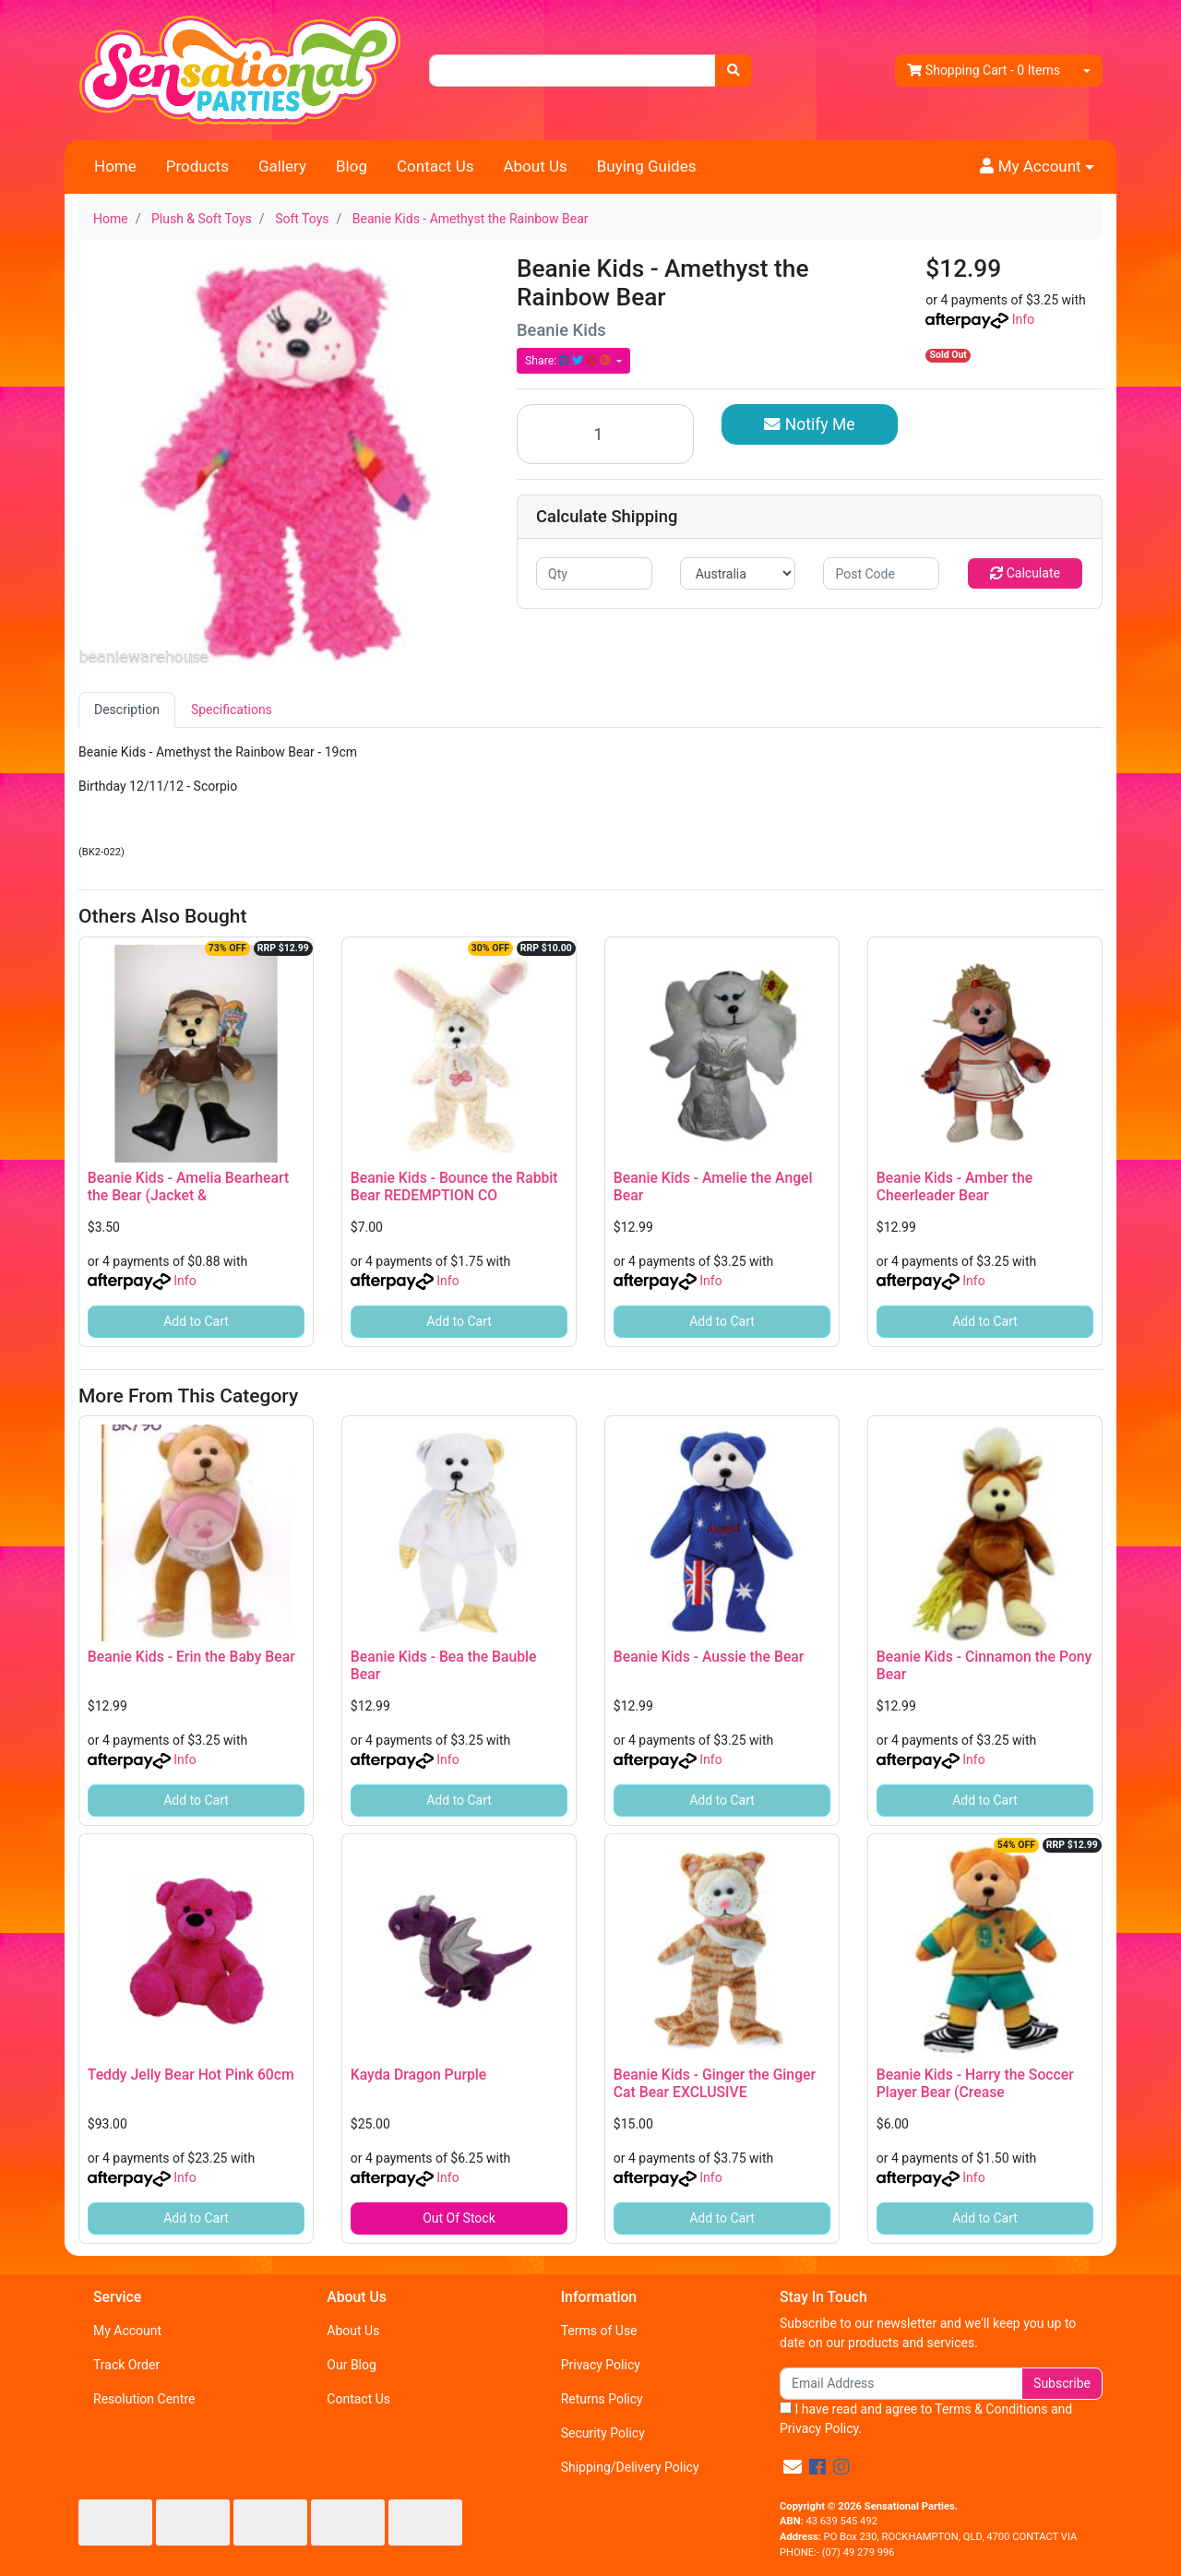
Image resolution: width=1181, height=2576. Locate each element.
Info (1023, 319)
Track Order (126, 2364)
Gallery (282, 166)
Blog (351, 166)
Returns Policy (602, 2398)
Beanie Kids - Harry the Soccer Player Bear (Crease (975, 2083)
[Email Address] (901, 2383)
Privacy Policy (600, 2364)
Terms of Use (599, 2330)
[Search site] (733, 70)
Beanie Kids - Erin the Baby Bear (191, 1656)
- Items (983, 70)
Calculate (1025, 573)
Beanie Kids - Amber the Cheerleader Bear (954, 1186)
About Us (535, 166)
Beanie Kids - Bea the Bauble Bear (444, 1665)
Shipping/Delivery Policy (630, 2467)
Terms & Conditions (991, 2409)
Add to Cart (196, 1321)
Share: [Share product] (569, 360)
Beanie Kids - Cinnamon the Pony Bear (984, 1665)
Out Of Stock (459, 2218)
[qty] (594, 573)
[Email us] (792, 2467)
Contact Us (435, 166)
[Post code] (881, 573)
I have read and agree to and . (926, 2419)
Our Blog (351, 2364)
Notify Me (809, 424)
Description (127, 709)
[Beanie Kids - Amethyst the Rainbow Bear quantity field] (605, 434)
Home (115, 166)
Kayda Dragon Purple (419, 2074)
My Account (127, 2330)
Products (197, 166)
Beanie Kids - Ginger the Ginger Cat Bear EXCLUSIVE (715, 2083)
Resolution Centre (144, 2398)
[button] (1037, 167)
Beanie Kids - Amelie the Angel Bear (713, 1186)
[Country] (738, 573)
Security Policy (603, 2433)
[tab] (126, 710)
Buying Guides (647, 166)
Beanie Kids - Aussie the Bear (709, 1656)
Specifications (231, 709)
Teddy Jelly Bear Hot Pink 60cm (191, 2074)
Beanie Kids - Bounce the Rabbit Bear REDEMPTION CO (454, 1186)
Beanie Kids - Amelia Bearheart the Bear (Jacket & (188, 1186)
